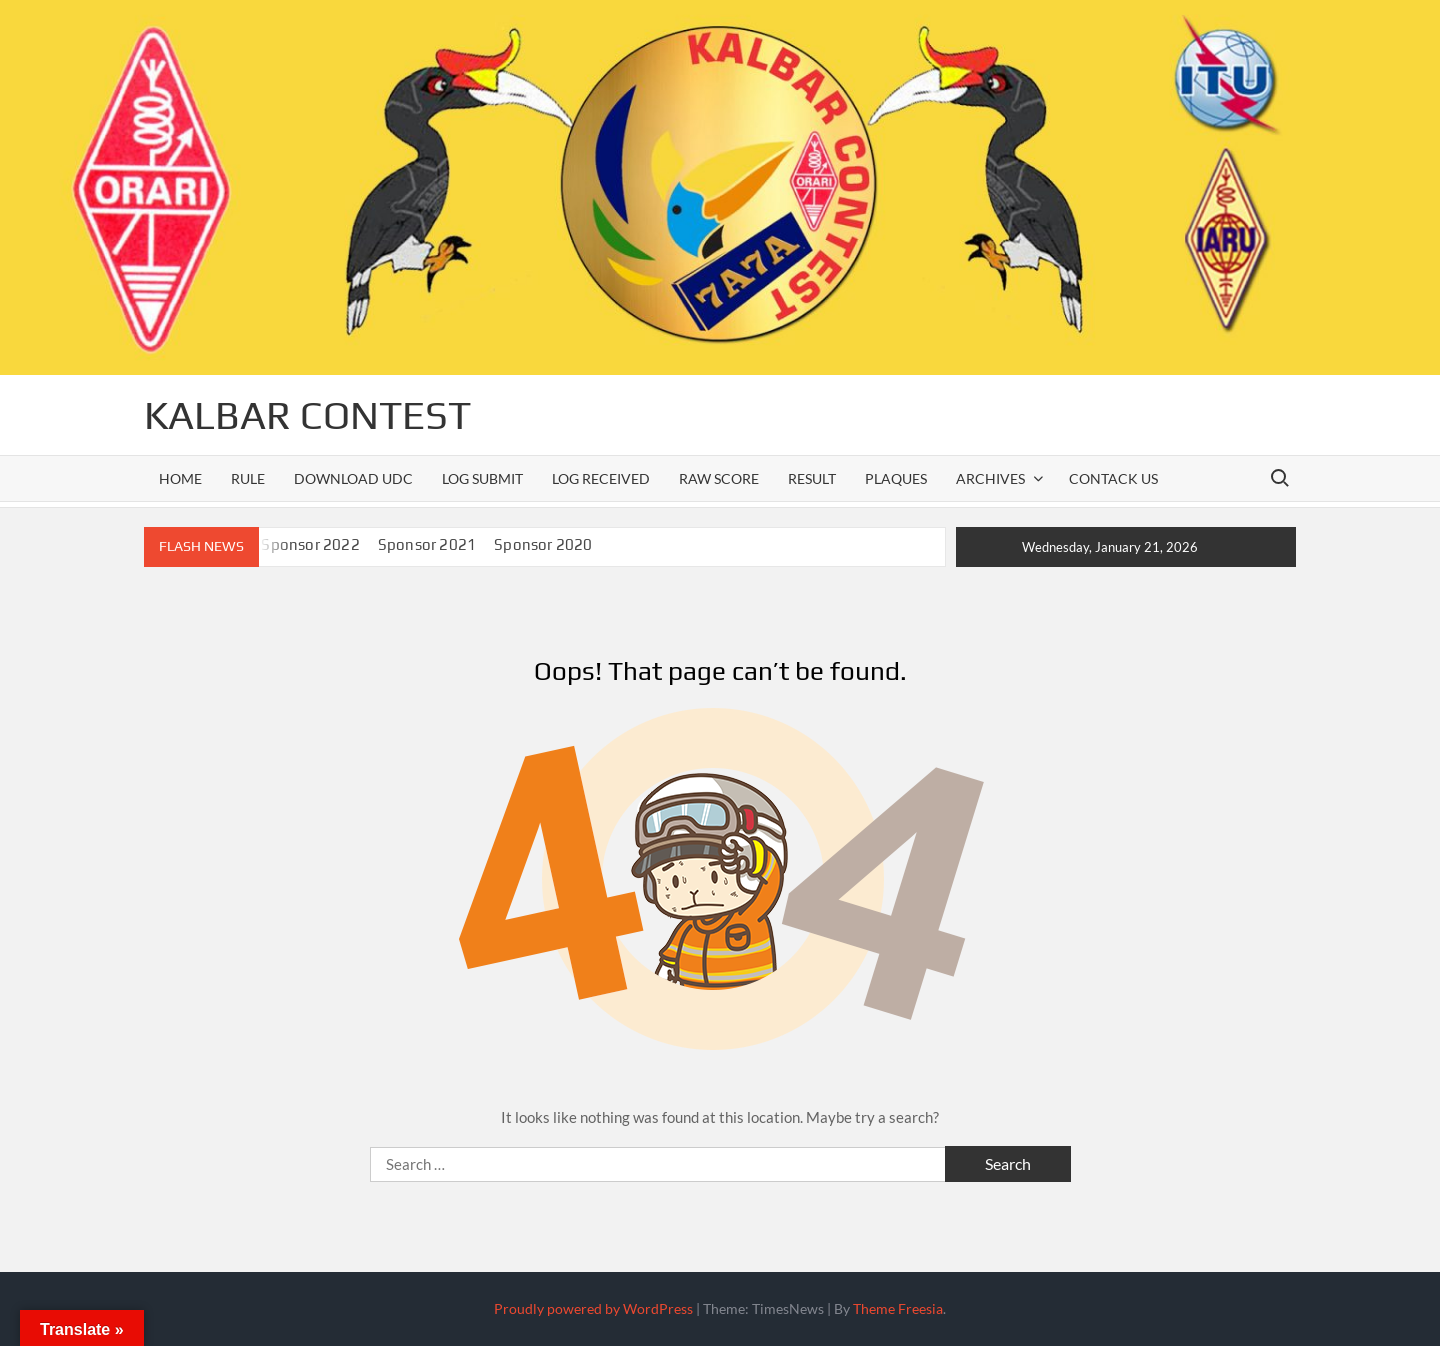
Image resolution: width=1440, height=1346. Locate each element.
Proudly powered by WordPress (593, 1308)
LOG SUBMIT (482, 478)
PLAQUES (896, 478)
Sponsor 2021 (427, 544)
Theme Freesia (898, 1308)
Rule (248, 478)
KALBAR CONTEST (307, 415)
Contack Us (1113, 478)
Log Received (601, 478)
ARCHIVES (990, 478)
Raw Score (719, 478)
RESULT (812, 478)
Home (180, 478)
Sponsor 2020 (543, 544)
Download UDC (353, 478)
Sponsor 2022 (310, 544)
